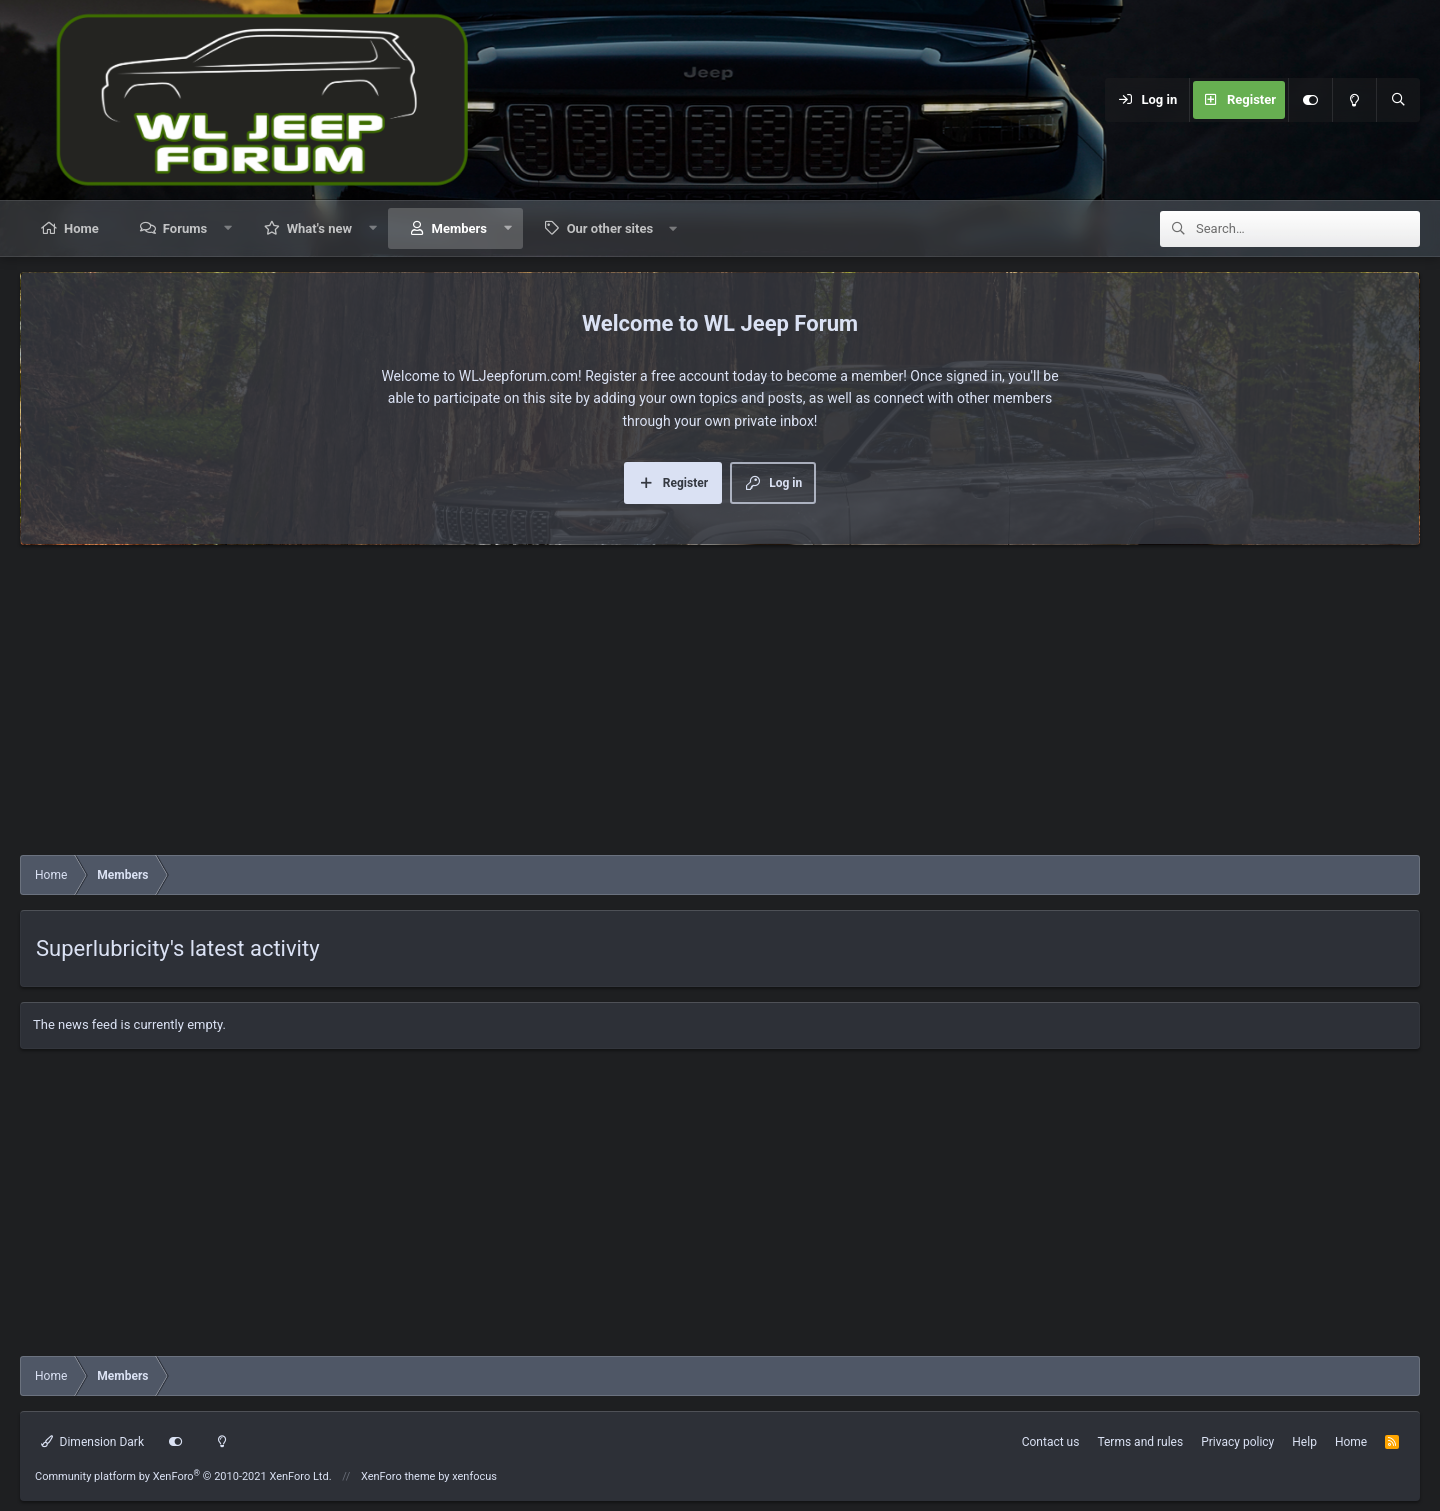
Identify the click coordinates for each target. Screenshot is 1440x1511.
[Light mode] (1354, 100)
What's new (319, 228)
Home (81, 228)
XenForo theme (398, 1476)
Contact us (1051, 1442)
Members (459, 228)
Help (1304, 1442)
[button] (228, 228)
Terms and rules (1140, 1442)
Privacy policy (1237, 1442)
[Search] (1398, 100)
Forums (185, 228)
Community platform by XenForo (183, 1476)
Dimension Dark (92, 1442)
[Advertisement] (720, 705)
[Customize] (1310, 100)
